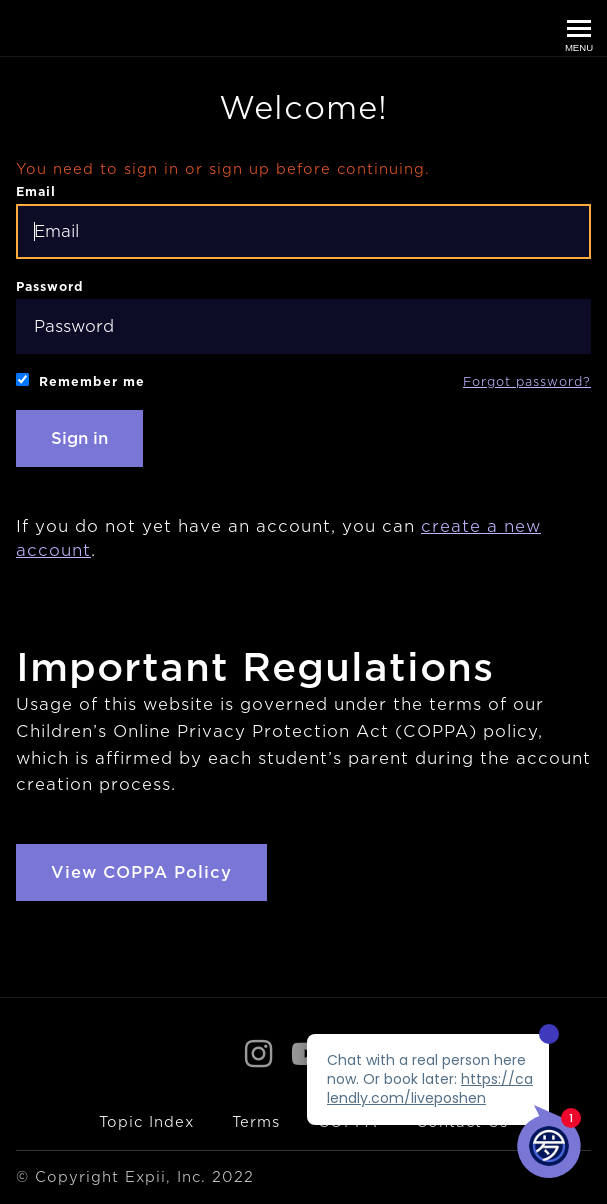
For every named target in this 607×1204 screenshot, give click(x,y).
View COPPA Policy (141, 872)
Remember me (80, 381)
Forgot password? (527, 381)
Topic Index (146, 1122)
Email (303, 221)
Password (303, 316)
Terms (256, 1122)
